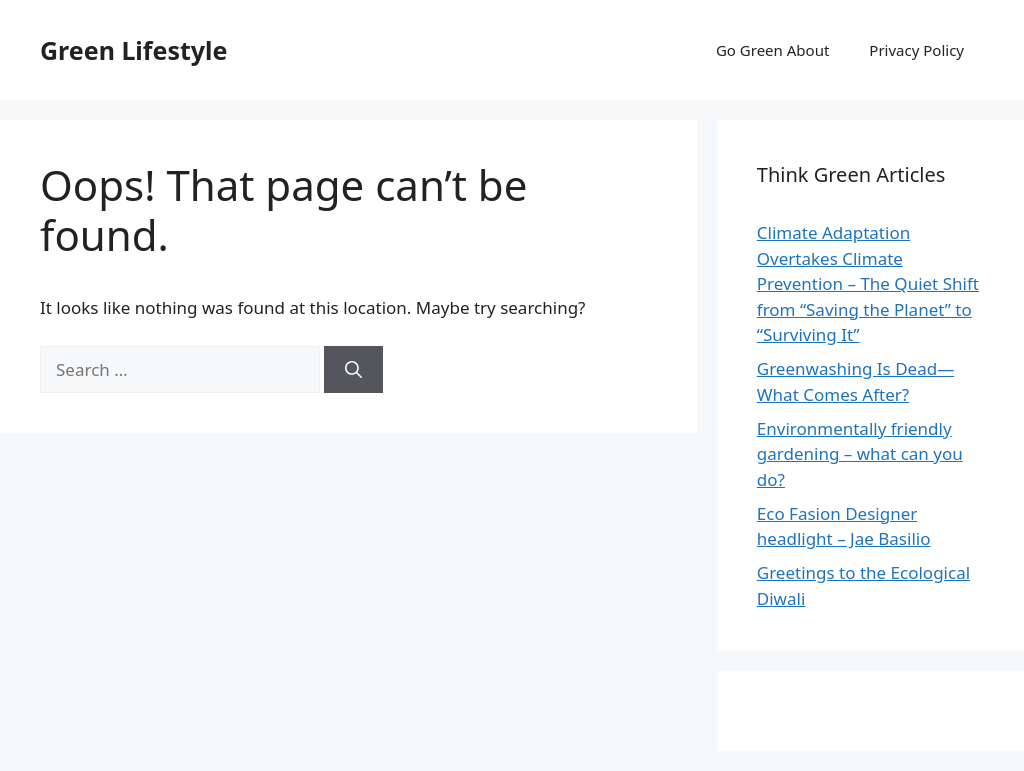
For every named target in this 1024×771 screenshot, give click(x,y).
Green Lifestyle (133, 50)
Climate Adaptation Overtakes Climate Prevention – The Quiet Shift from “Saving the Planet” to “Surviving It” (868, 283)
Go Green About (772, 50)
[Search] (353, 370)
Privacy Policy (916, 50)
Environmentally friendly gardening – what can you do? (860, 454)
